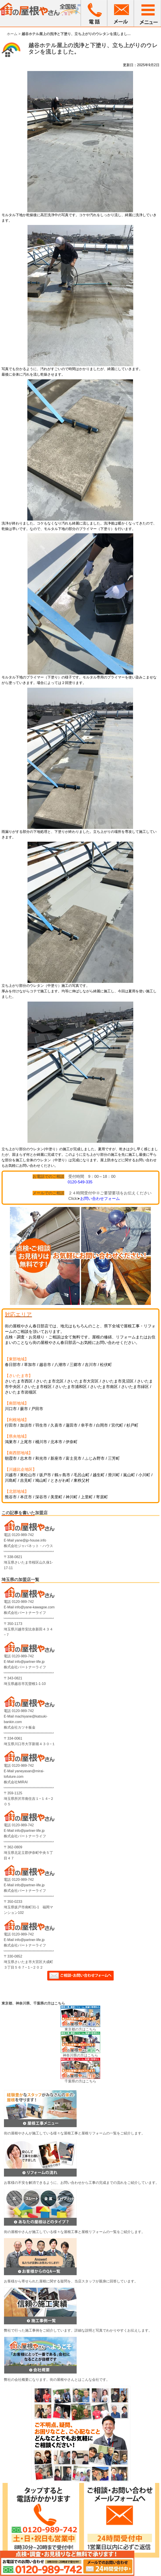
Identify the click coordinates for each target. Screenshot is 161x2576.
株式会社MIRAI (16, 1782)
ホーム (12, 34)
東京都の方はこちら (80, 2029)
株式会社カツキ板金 (19, 1727)
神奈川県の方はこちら (80, 2055)
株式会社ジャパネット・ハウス (28, 1546)
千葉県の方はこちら (80, 2081)
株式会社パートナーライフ (25, 1613)
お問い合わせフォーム (100, 1198)
